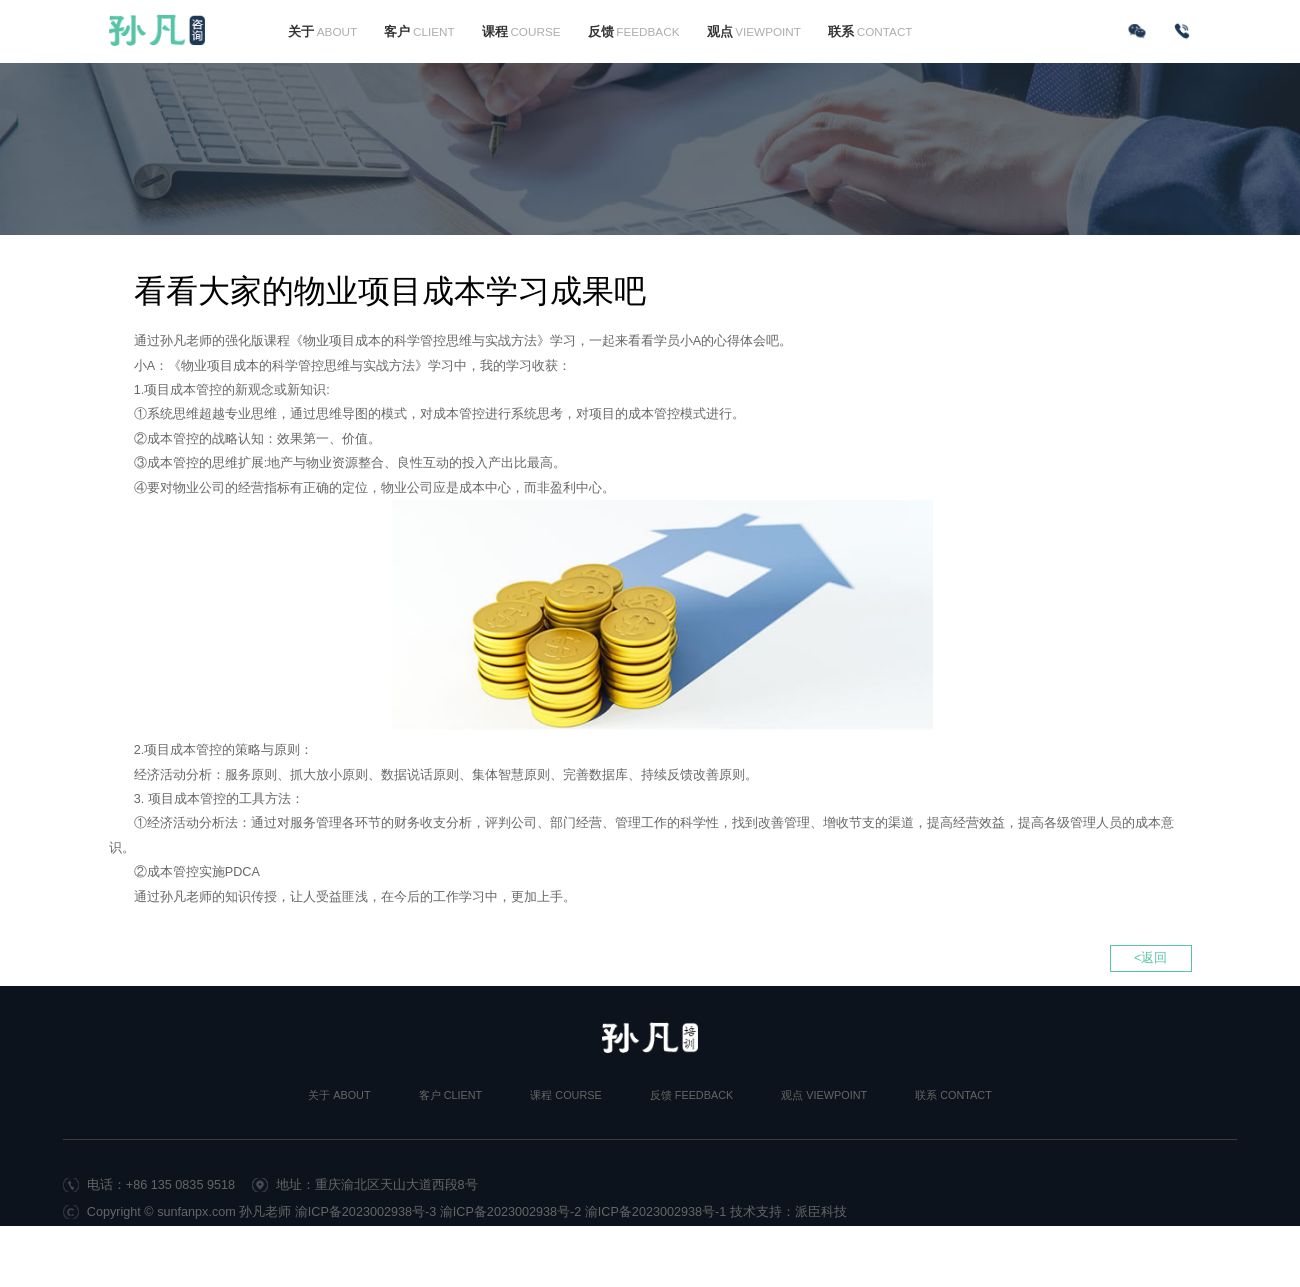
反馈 (634, 32)
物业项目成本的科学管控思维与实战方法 (420, 341)
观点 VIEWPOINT (824, 1095)
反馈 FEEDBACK (691, 1095)
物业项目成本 (220, 366)
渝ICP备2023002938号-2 (511, 1212)
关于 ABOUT (339, 1095)
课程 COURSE (565, 1095)
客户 (419, 32)
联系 (870, 32)
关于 (322, 32)
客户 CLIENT (451, 1095)
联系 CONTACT (953, 1095)
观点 (754, 32)
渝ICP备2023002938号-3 (366, 1212)
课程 (521, 32)
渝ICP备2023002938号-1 (656, 1212)
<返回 (1150, 958)
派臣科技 (821, 1212)
